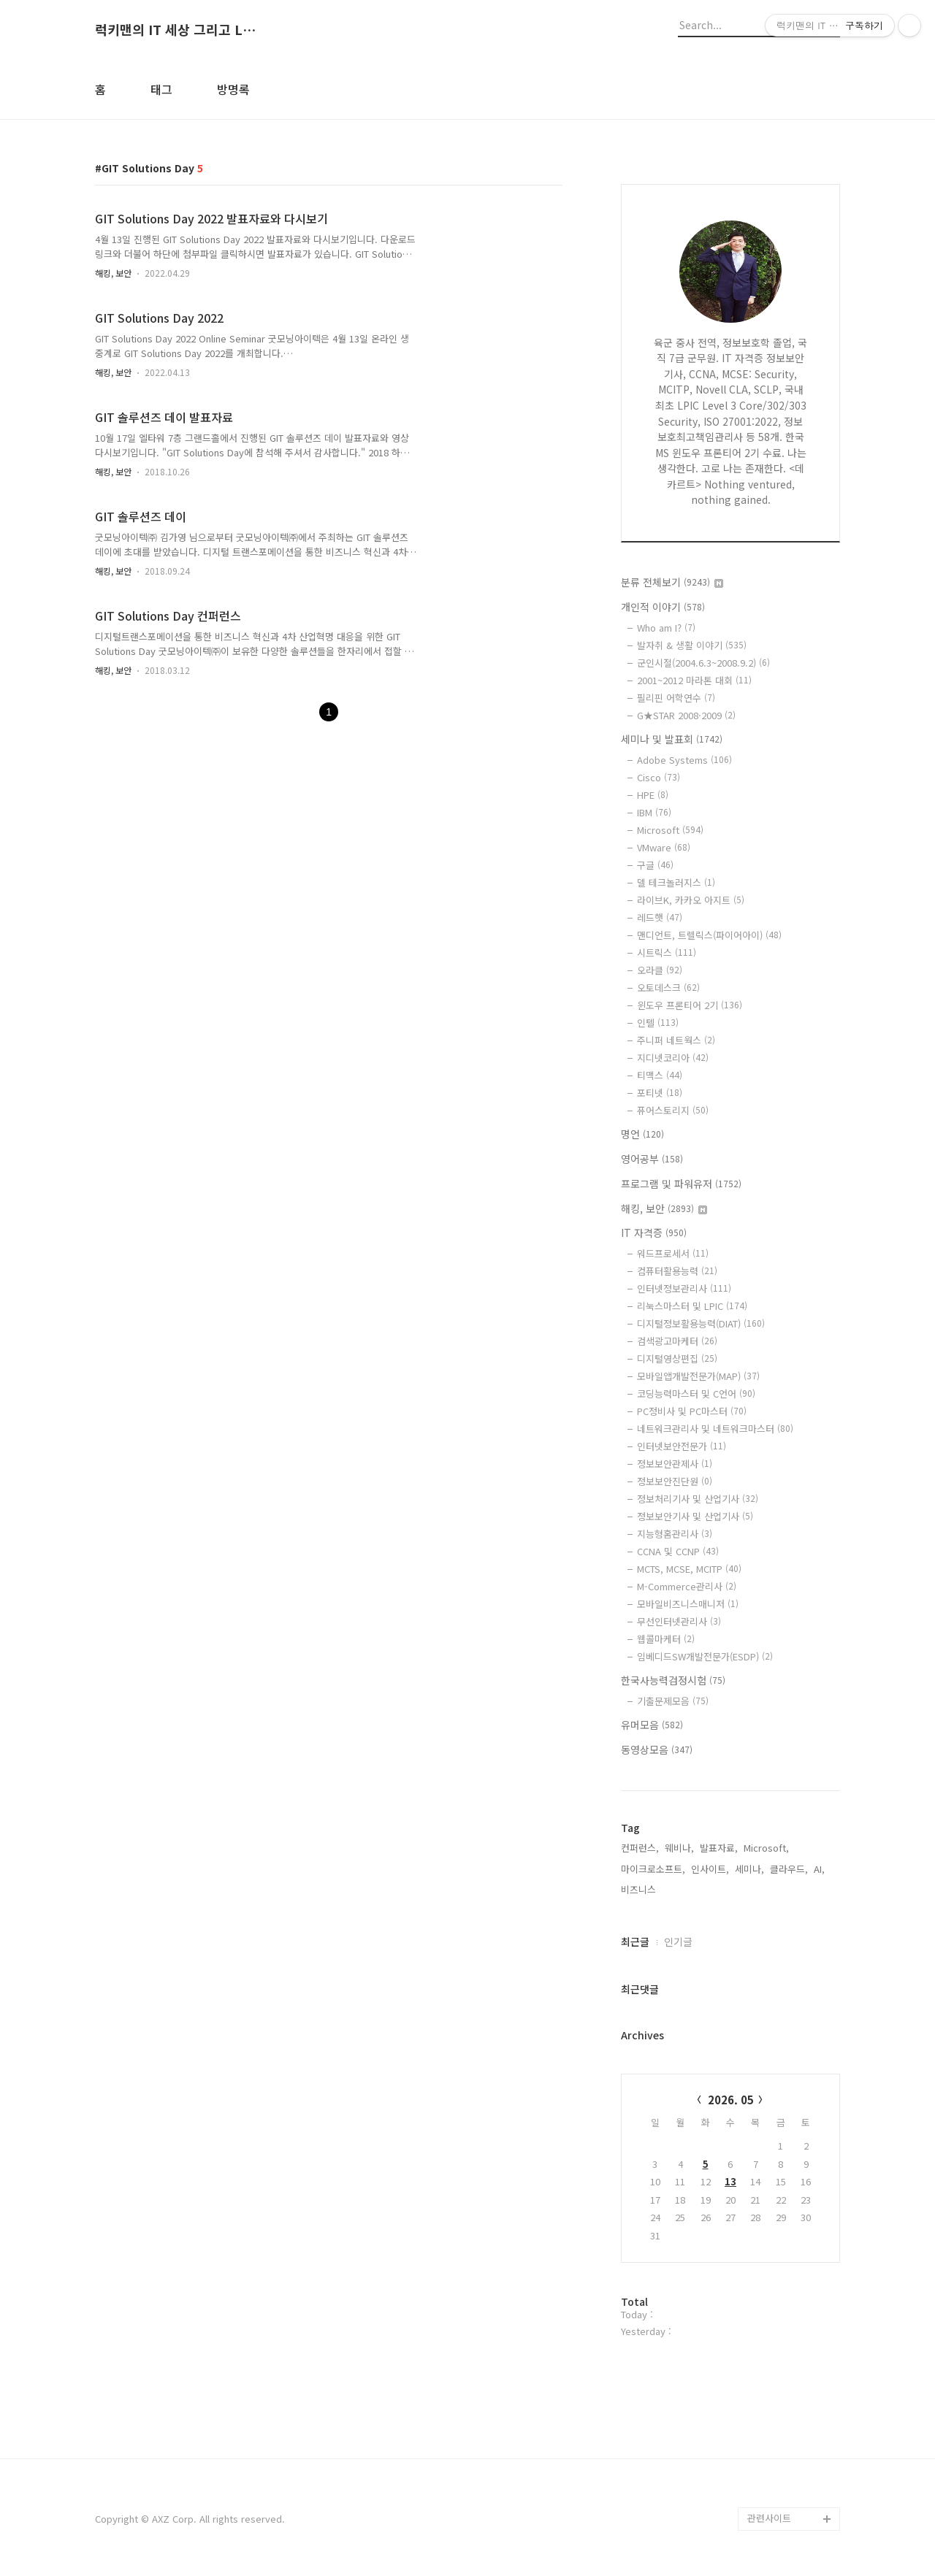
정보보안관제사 (674, 1464)
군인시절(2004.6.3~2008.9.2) (703, 663)
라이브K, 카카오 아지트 (690, 900)
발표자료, (719, 1848)
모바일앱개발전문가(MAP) (698, 1376)
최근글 (635, 1941)
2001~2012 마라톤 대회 (694, 680)
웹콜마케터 (666, 1639)
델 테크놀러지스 (676, 882)
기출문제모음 (673, 1701)
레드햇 (659, 917)
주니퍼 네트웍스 (676, 1040)
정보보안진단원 (674, 1481)
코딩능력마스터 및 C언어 (696, 1393)
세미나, (749, 1869)
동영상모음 (656, 1749)
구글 (655, 865)
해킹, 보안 (113, 273)
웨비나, (679, 1848)
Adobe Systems (684, 760)
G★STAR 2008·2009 (686, 715)
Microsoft (670, 830)
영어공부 (652, 1158)
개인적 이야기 (663, 606)
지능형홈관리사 (674, 1534)
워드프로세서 (673, 1253)
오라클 (659, 970)
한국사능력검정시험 (673, 1680)
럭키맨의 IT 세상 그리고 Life (175, 30)
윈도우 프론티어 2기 (689, 1005)
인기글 (678, 1941)
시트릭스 (666, 952)
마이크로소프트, (653, 1869)
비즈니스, (640, 1889)
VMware (663, 847)
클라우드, (789, 1869)
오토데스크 (668, 987)
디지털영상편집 (677, 1358)
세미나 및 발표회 (671, 739)
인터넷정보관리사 (684, 1288)
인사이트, (710, 1869)
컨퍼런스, (640, 1848)
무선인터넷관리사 (679, 1621)
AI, (819, 1869)
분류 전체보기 (672, 582)
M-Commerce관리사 (686, 1586)
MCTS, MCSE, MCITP (689, 1569)
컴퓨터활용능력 (677, 1271)
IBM (654, 812)
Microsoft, (766, 1848)
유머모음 (652, 1724)
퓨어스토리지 (673, 1110)
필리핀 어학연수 (676, 698)
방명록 (233, 89)
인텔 (658, 1023)
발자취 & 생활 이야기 (692, 645)
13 (730, 2181)
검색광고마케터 (677, 1341)
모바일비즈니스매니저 (688, 1604)
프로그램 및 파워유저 (681, 1183)
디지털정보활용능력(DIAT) (701, 1323)
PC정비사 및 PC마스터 (692, 1411)
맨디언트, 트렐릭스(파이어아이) (709, 935)
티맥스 (659, 1075)
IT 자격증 (654, 1232)
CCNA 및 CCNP (678, 1551)
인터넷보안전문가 (681, 1446)
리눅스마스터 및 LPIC (692, 1306)
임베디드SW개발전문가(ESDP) (705, 1656)
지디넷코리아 (673, 1058)
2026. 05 (731, 2099)
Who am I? (666, 628)
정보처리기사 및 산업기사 (697, 1499)
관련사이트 (769, 2518)
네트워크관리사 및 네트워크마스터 (715, 1428)
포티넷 (659, 1093)
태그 (161, 89)
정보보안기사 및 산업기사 (695, 1516)
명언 (642, 1134)
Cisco (658, 777)
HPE (652, 795)
